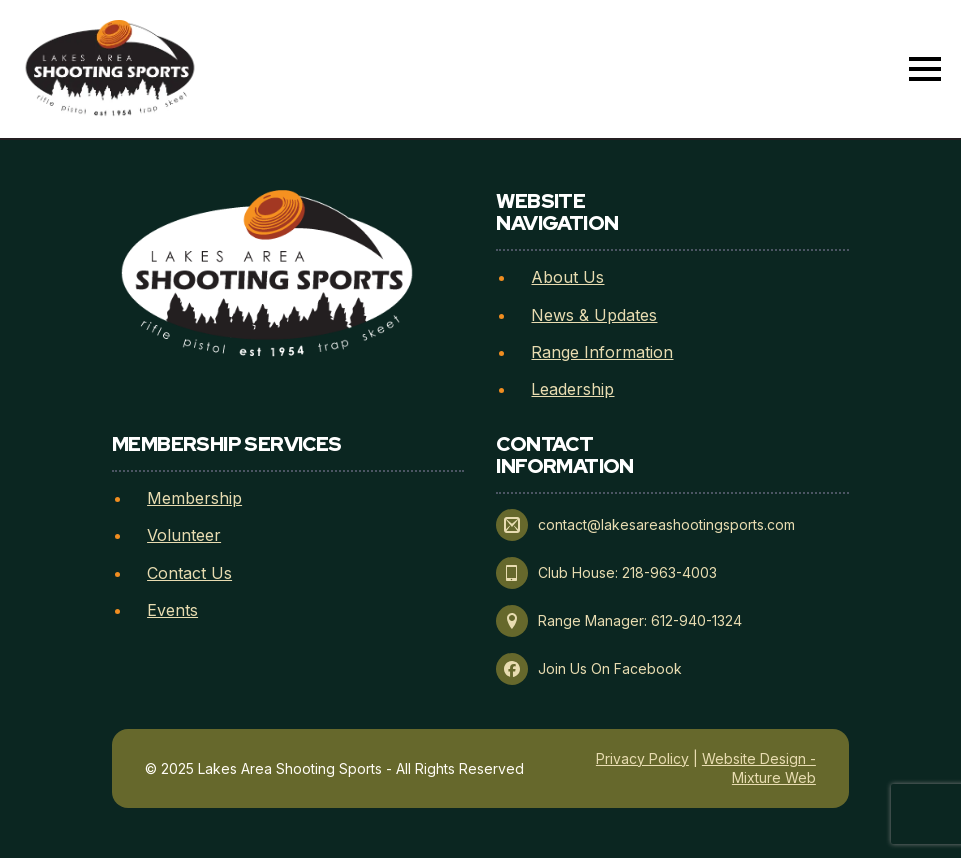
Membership (194, 498)
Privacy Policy (642, 758)
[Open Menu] (925, 69)
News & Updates (594, 315)
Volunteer (184, 535)
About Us (567, 277)
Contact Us (189, 573)
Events (172, 610)
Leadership (572, 389)
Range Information (602, 352)
